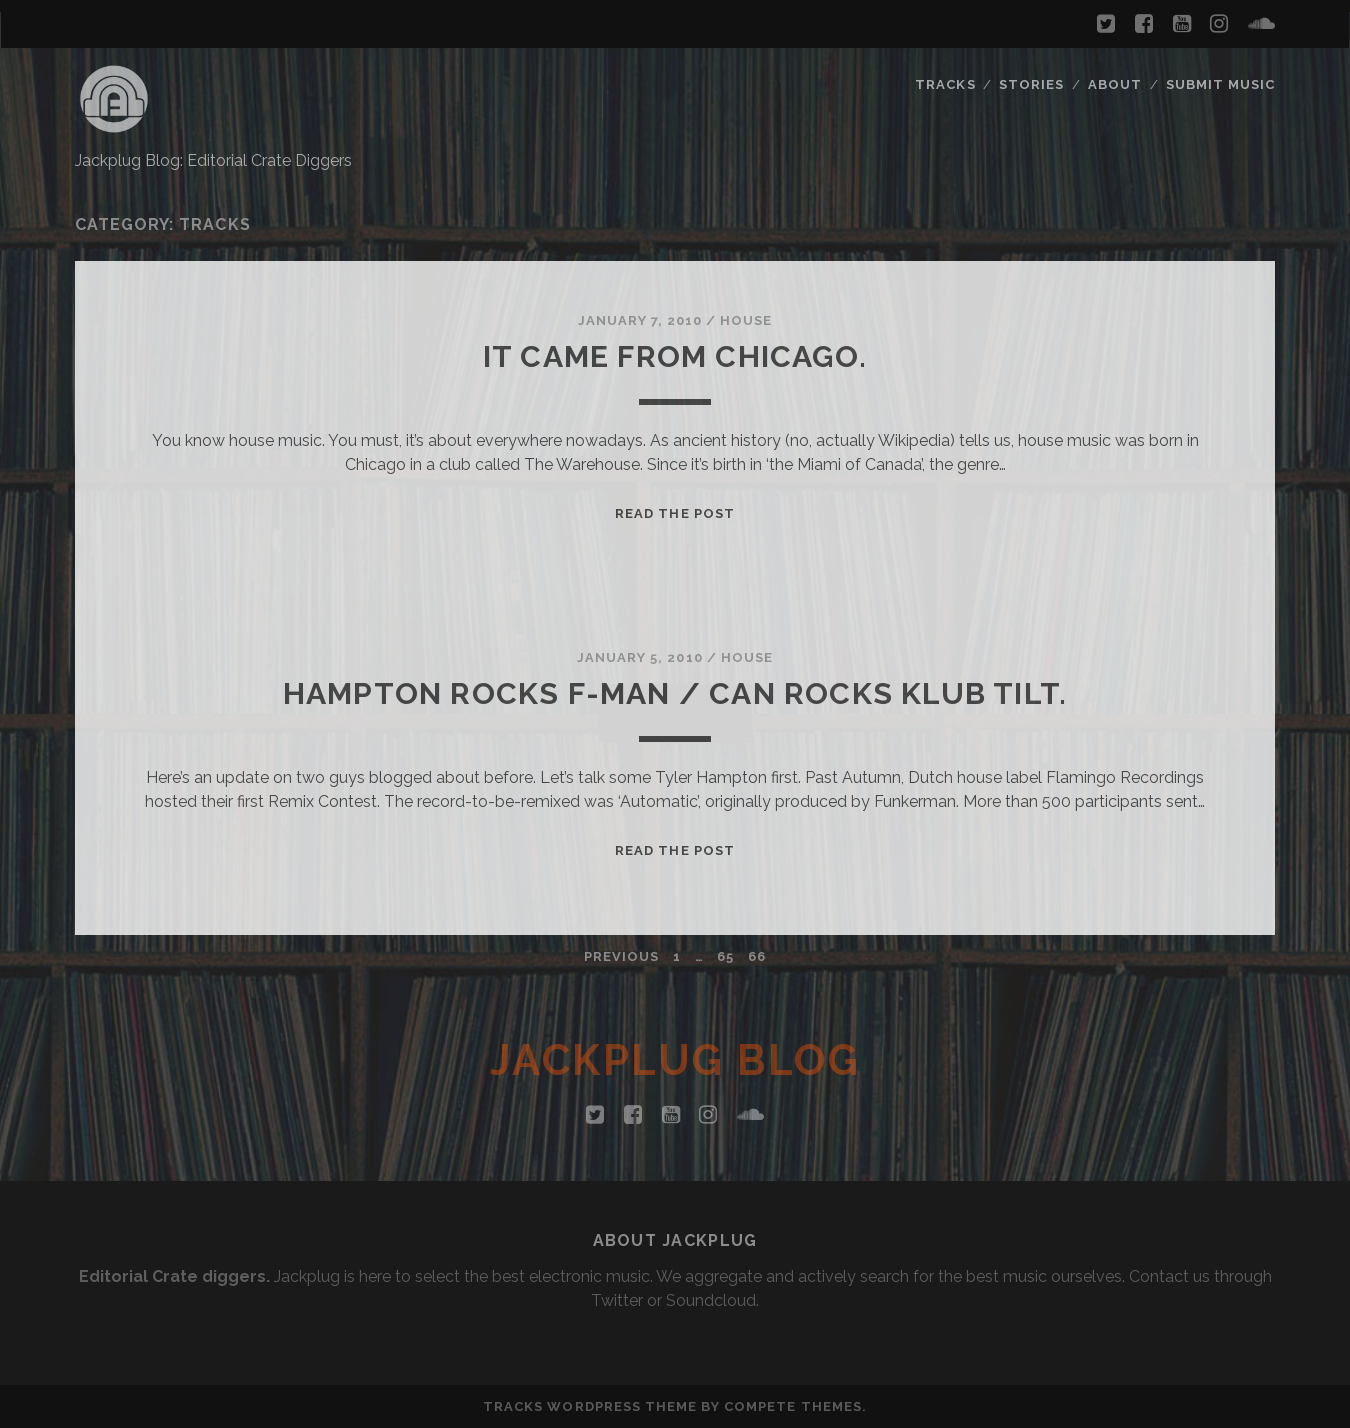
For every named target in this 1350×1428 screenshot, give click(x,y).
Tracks (945, 84)
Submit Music (1221, 84)
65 (725, 956)
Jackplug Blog (675, 1060)
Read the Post (675, 513)
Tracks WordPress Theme (590, 1406)
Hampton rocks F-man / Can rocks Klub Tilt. (675, 693)
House (746, 320)
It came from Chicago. (675, 356)
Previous (621, 956)
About (1115, 84)
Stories (1031, 84)
